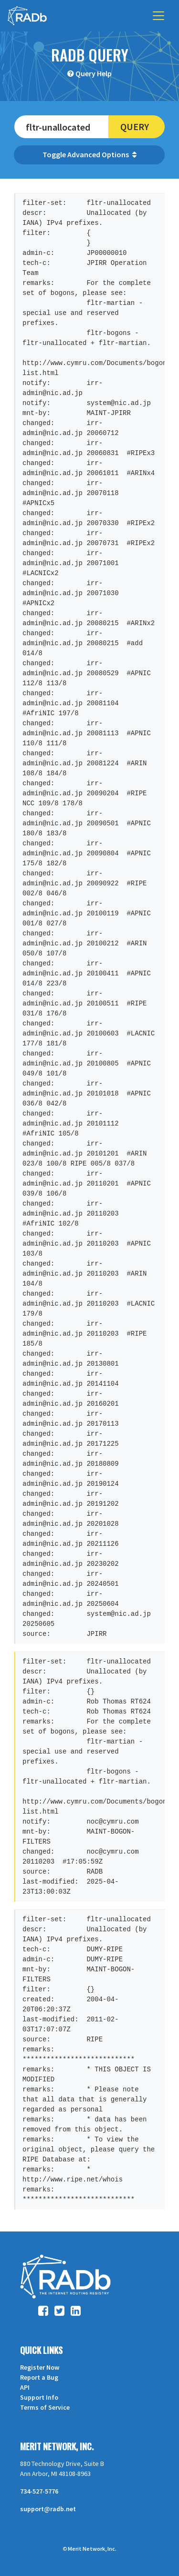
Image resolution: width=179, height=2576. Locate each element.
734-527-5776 (39, 2491)
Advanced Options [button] (102, 154)
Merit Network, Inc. (57, 2446)
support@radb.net (48, 2509)
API (25, 2387)
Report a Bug (39, 2377)
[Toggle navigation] (158, 16)
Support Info (39, 2397)
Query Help (93, 73)
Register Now (39, 2367)
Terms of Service (45, 2407)
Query (134, 126)
